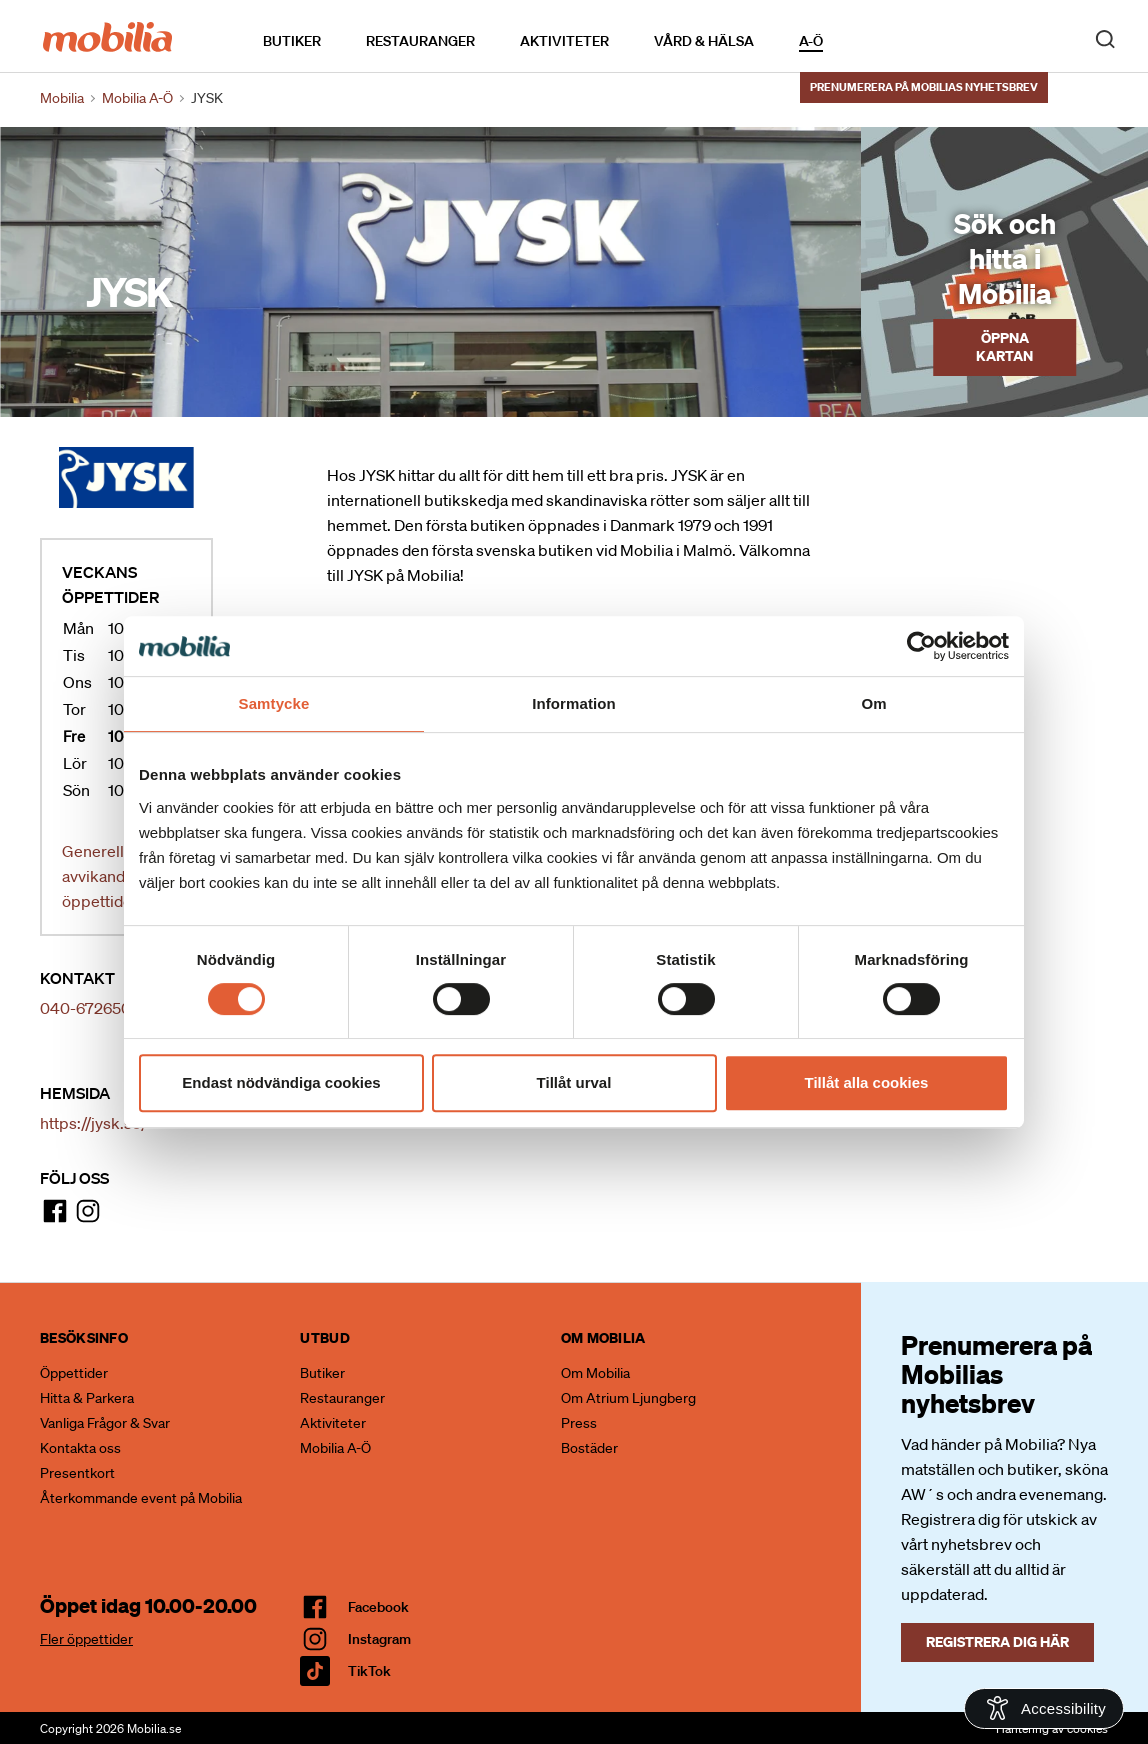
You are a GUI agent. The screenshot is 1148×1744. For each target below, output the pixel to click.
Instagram (379, 1639)
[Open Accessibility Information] (1044, 1708)
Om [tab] (873, 703)
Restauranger (420, 41)
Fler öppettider (86, 1639)
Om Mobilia (595, 1373)
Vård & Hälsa (704, 41)
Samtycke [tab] (274, 703)
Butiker (292, 41)
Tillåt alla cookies (867, 1082)
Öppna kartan (1004, 346)
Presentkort (77, 1473)
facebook (378, 1607)
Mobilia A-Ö (335, 1448)
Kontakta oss (80, 1448)
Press (579, 1423)
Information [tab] (574, 703)
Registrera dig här (997, 1641)
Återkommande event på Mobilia (141, 1498)
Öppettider (74, 1373)
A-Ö (811, 41)
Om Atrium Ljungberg (628, 1398)
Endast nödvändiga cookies (281, 1082)
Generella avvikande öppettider (100, 876)
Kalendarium (880, 40)
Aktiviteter (564, 41)
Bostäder (589, 1448)
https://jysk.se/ (93, 1123)
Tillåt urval (574, 1082)
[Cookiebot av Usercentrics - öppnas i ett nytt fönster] (921, 646)
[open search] (1105, 38)
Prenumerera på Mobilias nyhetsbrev (924, 87)
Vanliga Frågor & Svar (105, 1423)
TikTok (369, 1671)
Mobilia (62, 98)
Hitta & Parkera (87, 1398)
